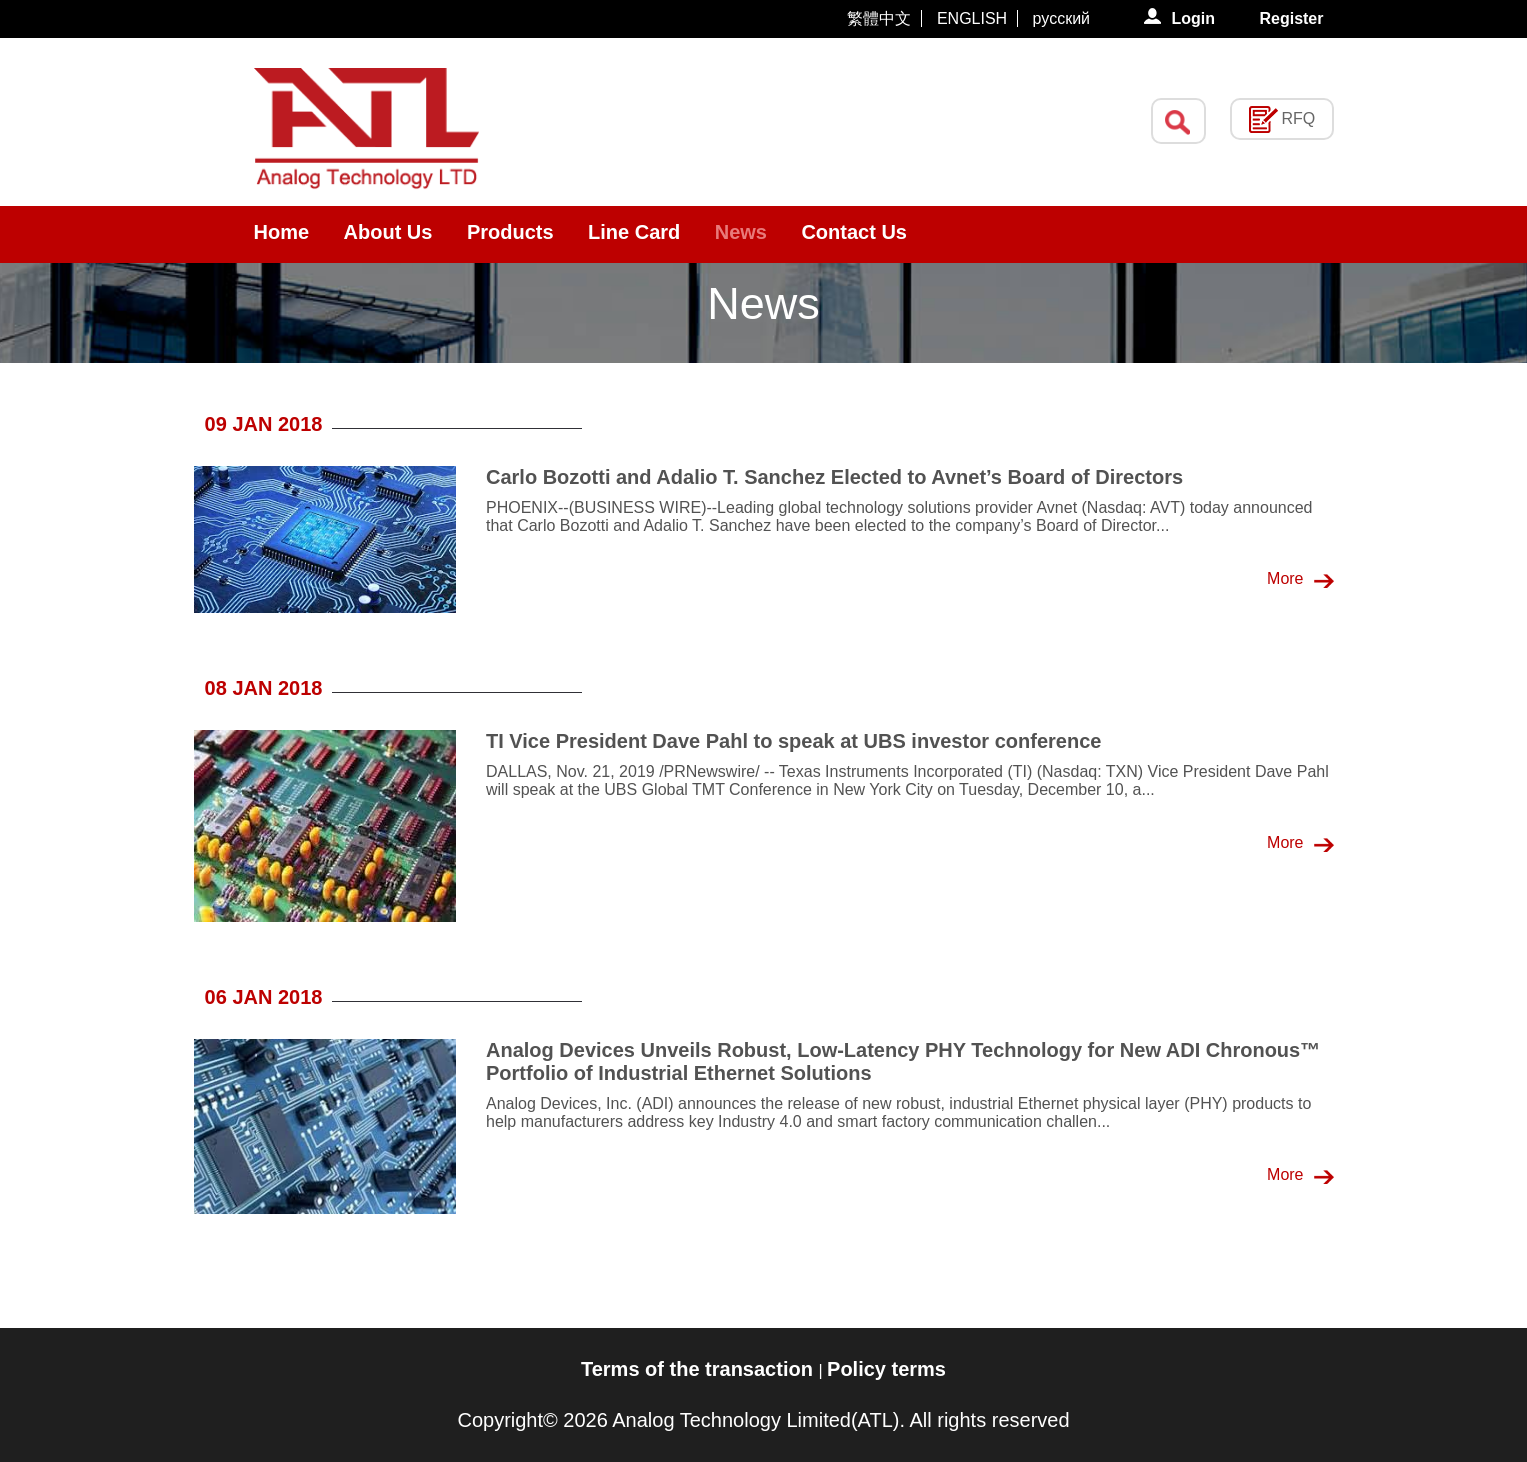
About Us (388, 232)
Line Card (634, 232)
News (741, 232)
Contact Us (854, 232)
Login (1195, 18)
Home (282, 232)
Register (1291, 18)
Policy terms (886, 1369)
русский (1061, 18)
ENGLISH (972, 18)
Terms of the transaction (699, 1369)
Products (510, 232)
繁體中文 (879, 18)
